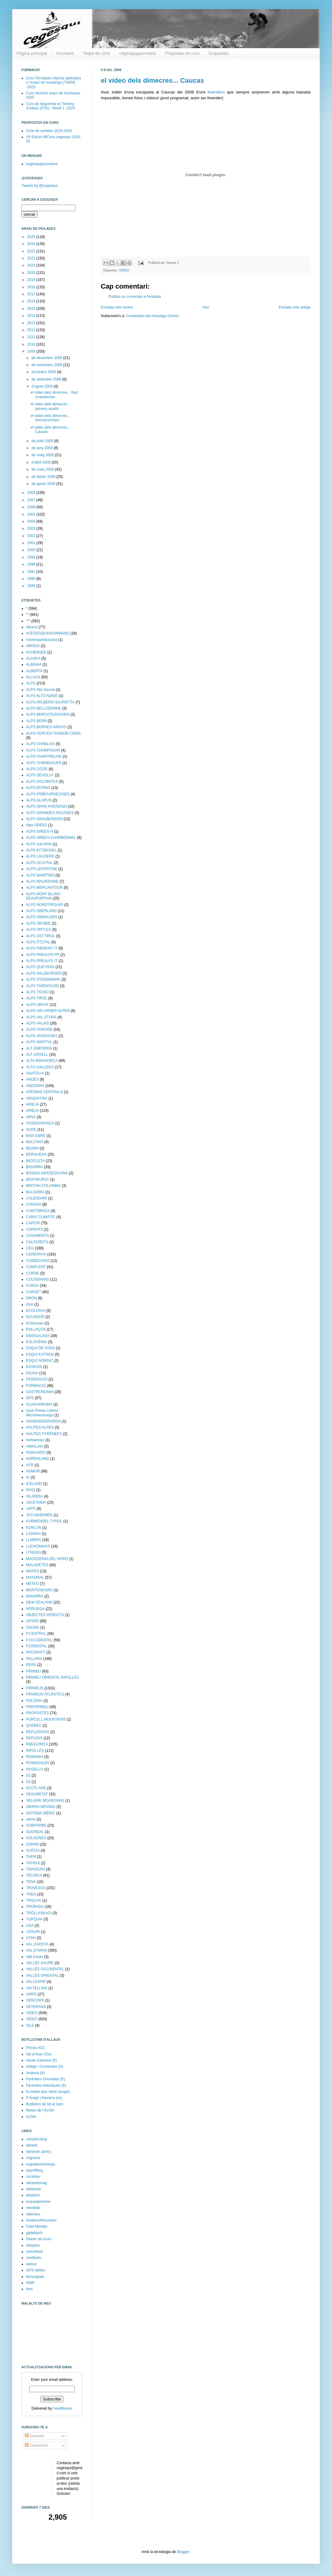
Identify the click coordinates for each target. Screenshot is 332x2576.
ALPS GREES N (39, 831)
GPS (30, 1398)
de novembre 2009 (47, 365)
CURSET (33, 1292)
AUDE (31, 1129)
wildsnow (33, 2189)
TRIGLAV (33, 1900)
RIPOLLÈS (35, 1750)
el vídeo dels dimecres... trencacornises (50, 418)
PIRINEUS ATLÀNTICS (45, 1694)
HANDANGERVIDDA (43, 1421)
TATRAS (33, 1863)
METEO (32, 1584)
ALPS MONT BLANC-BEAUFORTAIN (44, 896)
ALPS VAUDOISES (42, 1036)
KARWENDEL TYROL (44, 1521)
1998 (31, 564)
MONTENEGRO (39, 1590)
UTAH (31, 1938)
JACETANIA (36, 1502)
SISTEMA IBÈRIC (40, 1813)
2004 (31, 521)
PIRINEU (33, 1671)
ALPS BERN (36, 721)
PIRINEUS (34, 1688)
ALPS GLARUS (38, 800)
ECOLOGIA (35, 1311)
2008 (31, 493)
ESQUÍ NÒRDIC (39, 1360)
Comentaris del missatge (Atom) (152, 316)
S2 (28, 1775)
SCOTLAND (36, 1788)
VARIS (31, 1994)
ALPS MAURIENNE (42, 881)
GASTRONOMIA (40, 1392)
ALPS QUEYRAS (40, 967)
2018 (31, 287)
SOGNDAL (35, 1832)
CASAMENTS (37, 1235)
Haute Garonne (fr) (41, 2060)
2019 (31, 280)
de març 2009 (43, 469)
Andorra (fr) (35, 2073)
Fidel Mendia (36, 2226)
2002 (31, 536)
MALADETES (37, 1565)
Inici (205, 307)
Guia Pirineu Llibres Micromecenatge (42, 1412)
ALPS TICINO (37, 992)
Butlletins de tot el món (44, 2104)
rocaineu (33, 2176)
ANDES (32, 1079)
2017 (31, 294)
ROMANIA (34, 1757)
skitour (31, 2264)
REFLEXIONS (37, 1732)
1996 (31, 579)
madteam (33, 2258)
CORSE (32, 1273)
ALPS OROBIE (38, 923)
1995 (31, 586)
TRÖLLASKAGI (38, 1913)
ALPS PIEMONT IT (41, 948)
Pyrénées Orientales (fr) (45, 2079)
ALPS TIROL (36, 998)
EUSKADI (34, 1367)
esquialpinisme (38, 2201)
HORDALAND (37, 1459)
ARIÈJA (32, 1110)
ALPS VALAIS (37, 1023)
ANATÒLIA (35, 1073)
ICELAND (34, 1484)
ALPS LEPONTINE (41, 869)
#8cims (32, 627)
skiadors (33, 2195)
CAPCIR (33, 1223)
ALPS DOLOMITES (42, 781)
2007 (31, 500)
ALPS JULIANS (38, 844)
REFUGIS (34, 1738)
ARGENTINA (36, 1098)
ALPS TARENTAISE (42, 986)
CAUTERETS (37, 1242)
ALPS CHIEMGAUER (43, 763)
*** (28, 621)
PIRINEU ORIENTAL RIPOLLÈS (52, 1677)
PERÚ (31, 1665)
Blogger (183, 2552)
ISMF (30, 2283)
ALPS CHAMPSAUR (43, 750)
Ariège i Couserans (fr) (44, 2066)
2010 (31, 344)
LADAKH (33, 1534)
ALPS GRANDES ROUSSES (50, 813)
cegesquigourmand (137, 53)
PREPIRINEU (37, 1707)
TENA (31, 1882)
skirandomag (36, 2183)
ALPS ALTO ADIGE (42, 696)
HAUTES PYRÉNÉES (44, 1434)
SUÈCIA (33, 1850)
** (27, 614)
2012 (31, 330)
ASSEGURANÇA (40, 1123)
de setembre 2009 (47, 379)
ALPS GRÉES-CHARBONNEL (51, 837)
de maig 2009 (43, 455)
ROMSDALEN (37, 1763)
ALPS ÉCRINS (38, 788)
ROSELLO (34, 1769)
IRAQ (30, 1490)
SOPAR (32, 1844)
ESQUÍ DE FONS (40, 1348)
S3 (28, 1782)
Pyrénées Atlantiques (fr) (46, 2085)
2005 (31, 514)
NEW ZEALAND (39, 1602)
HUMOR (33, 1471)
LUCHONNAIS (38, 1546)
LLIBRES (33, 1540)
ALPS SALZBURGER (43, 973)
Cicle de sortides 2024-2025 (49, 131)
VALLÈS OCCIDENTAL (45, 1969)
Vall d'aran (34, 1957)
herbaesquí (35, 1440)
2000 (31, 550)
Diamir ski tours (38, 2239)
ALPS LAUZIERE (40, 856)
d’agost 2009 (43, 386)
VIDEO (124, 270)
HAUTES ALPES (40, 1427)
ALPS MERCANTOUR (44, 887)
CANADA (33, 1204)
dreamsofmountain (41, 2220)
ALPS (31, 683)
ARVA (31, 1117)
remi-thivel (34, 2251)
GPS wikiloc (36, 2270)
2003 (31, 528)
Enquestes (219, 53)
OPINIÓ (32, 1621)
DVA (29, 1304)
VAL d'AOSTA (37, 1944)
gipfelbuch (34, 2233)
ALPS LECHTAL (39, 863)
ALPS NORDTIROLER (44, 905)
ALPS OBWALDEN (41, 917)
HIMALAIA (34, 1446)
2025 (31, 237)
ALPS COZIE (37, 769)
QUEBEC (34, 1725)
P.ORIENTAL (36, 1646)
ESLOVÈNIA (36, 1342)
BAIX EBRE (35, 1136)
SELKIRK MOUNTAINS (45, 1800)
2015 (31, 308)
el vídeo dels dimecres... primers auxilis (50, 406)
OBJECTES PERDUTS (45, 1615)
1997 (31, 572)
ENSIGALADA (38, 1336)
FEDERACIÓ (36, 1379)
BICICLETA (35, 1161)
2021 (31, 265)
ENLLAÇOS (36, 1329)
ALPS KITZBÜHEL (41, 850)
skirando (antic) (38, 2152)
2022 (31, 258)
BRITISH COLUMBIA (43, 1186)
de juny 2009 (43, 448)
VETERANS (36, 2007)
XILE (30, 2025)
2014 (31, 315)
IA (27, 1477)
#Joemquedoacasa (41, 640)
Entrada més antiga (295, 307)
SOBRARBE (36, 1825)
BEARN (32, 1148)
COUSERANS (37, 1279)
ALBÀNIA (34, 664)
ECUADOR (35, 1317)
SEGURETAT (37, 1794)
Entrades (34, 2436)
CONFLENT (36, 1267)
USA (30, 1925)
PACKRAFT (35, 1652)
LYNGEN (33, 1552)
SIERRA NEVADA (40, 1807)
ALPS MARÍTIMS (40, 875)
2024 (31, 244)
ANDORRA (35, 1086)
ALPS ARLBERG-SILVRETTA (50, 702)
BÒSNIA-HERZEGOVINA (47, 1173)
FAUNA (32, 1373)
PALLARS (34, 1659)
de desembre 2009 (47, 358)
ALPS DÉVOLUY (40, 775)
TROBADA (35, 1906)
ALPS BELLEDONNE (43, 708)
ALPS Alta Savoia (40, 690)
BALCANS (34, 1142)
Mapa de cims (96, 53)
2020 (31, 273)
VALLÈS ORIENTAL (42, 1975)
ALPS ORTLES (38, 929)
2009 (31, 351)
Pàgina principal (32, 53)
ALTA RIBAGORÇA (42, 1061)
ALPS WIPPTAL (39, 1042)
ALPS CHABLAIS (40, 744)
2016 (31, 301)
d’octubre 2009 (44, 372)
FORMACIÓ (36, 1386)
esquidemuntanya (40, 2164)
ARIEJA (32, 1104)
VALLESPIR (36, 1981)
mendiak (33, 2208)
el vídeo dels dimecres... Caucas (152, 80)
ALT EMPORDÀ (39, 1048)
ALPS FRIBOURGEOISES (48, 794)
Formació (65, 53)
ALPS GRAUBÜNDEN (44, 819)
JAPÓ (31, 1508)
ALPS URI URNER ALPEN (48, 1011)
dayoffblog (34, 2170)
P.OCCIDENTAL (39, 1640)
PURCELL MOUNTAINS (46, 1719)
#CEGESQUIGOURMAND (47, 633)
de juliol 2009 (43, 441)
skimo (31, 1819)
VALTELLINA (36, 1988)
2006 (31, 507)
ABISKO (33, 646)
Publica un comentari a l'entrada (134, 296)
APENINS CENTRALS (44, 1092)
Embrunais (34, 1323)
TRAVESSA (35, 1888)
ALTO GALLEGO (40, 1067)
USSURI (33, 1932)
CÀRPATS (34, 1229)
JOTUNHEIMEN (39, 1515)
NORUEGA (35, 1609)
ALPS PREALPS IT (42, 961)
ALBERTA (34, 671)
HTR (30, 1465)
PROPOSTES (37, 1713)
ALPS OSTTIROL (40, 936)
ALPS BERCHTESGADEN (48, 714)
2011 (31, 337)
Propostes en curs (182, 53)
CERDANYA (36, 1254)
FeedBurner (62, 2408)
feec (29, 2289)
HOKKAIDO (35, 1452)
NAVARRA (34, 1596)
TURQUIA (34, 1919)
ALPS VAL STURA (41, 1017)
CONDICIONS (38, 1261)
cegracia (33, 2158)
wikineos (33, 2214)
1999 (31, 557)
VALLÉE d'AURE (40, 1963)
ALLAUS (33, 677)
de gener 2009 (44, 484)
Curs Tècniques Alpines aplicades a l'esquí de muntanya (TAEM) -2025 (53, 82)
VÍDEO (31, 2019)
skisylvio (33, 2245)
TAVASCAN (35, 1869)
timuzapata (35, 2277)
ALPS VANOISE (39, 1029)
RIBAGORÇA (37, 1744)
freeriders (216, 92)
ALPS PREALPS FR (42, 955)
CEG (30, 1248)
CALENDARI (36, 1198)
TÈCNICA (34, 1875)
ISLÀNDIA (34, 1496)
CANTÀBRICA (38, 1211)
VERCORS (35, 2000)
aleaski (31, 2145)
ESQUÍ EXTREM (40, 1354)
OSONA (32, 1627)
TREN (31, 1894)
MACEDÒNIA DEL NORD (47, 1559)
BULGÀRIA (35, 1192)
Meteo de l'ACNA (40, 2110)
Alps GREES (36, 825)
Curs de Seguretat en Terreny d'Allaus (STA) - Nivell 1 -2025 (50, 106)
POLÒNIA (34, 1701)
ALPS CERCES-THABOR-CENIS (53, 733)
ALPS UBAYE (37, 1004)
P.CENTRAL (36, 1633)
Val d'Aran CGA (38, 2054)
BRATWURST (37, 1179)
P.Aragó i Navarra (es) (44, 2098)
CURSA (32, 1285)
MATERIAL (35, 1577)
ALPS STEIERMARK (43, 979)
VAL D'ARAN (36, 1950)
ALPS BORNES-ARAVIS (46, 727)
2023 (31, 251)
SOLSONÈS (36, 1838)
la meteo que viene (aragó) (48, 2091)
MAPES (32, 1571)
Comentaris (36, 2445)
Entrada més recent (117, 307)
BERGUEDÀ (36, 1154)
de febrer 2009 (44, 477)
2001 (31, 543)
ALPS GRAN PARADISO (46, 806)
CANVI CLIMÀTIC (40, 1217)
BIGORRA (34, 1167)
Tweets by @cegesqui (39, 186)
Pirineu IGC (35, 2048)
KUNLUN (33, 1527)
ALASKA (33, 658)
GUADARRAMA (39, 1404)
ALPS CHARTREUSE (44, 756)
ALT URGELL (37, 1054)
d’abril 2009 (41, 462)
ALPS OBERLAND (41, 911)
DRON (31, 1298)
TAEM (31, 1856)
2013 (31, 323)
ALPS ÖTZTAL (38, 942)
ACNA (31, 2117)
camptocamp (36, 2139)
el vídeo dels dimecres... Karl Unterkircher (54, 394)
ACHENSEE (36, 652)
